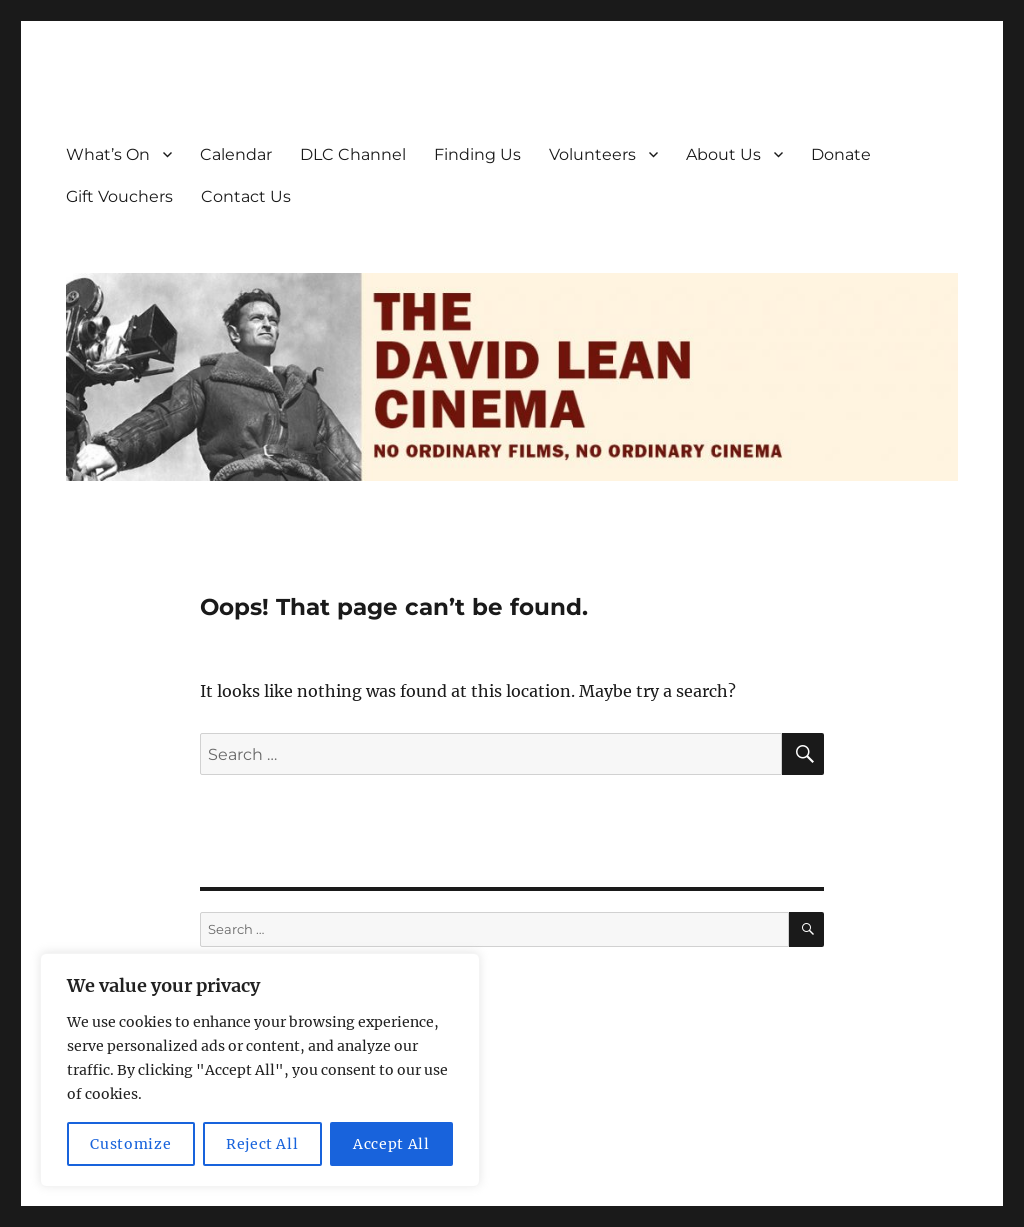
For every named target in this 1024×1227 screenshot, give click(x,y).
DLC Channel (353, 154)
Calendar (236, 154)
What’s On (108, 154)
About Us (723, 154)
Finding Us (477, 154)
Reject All (262, 1144)
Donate (841, 154)
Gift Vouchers (119, 196)
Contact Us (246, 196)
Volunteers (592, 154)
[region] (260, 1070)
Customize (130, 1144)
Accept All (391, 1144)
